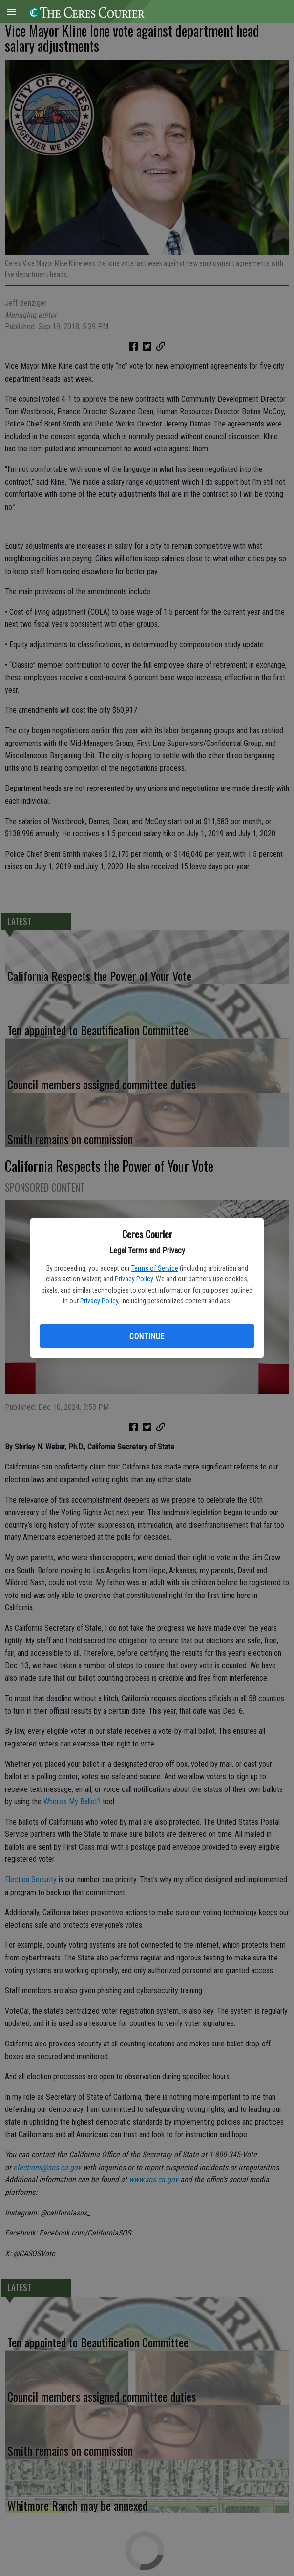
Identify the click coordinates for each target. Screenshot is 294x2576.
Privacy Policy (134, 1279)
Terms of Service (154, 1268)
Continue (146, 1336)
